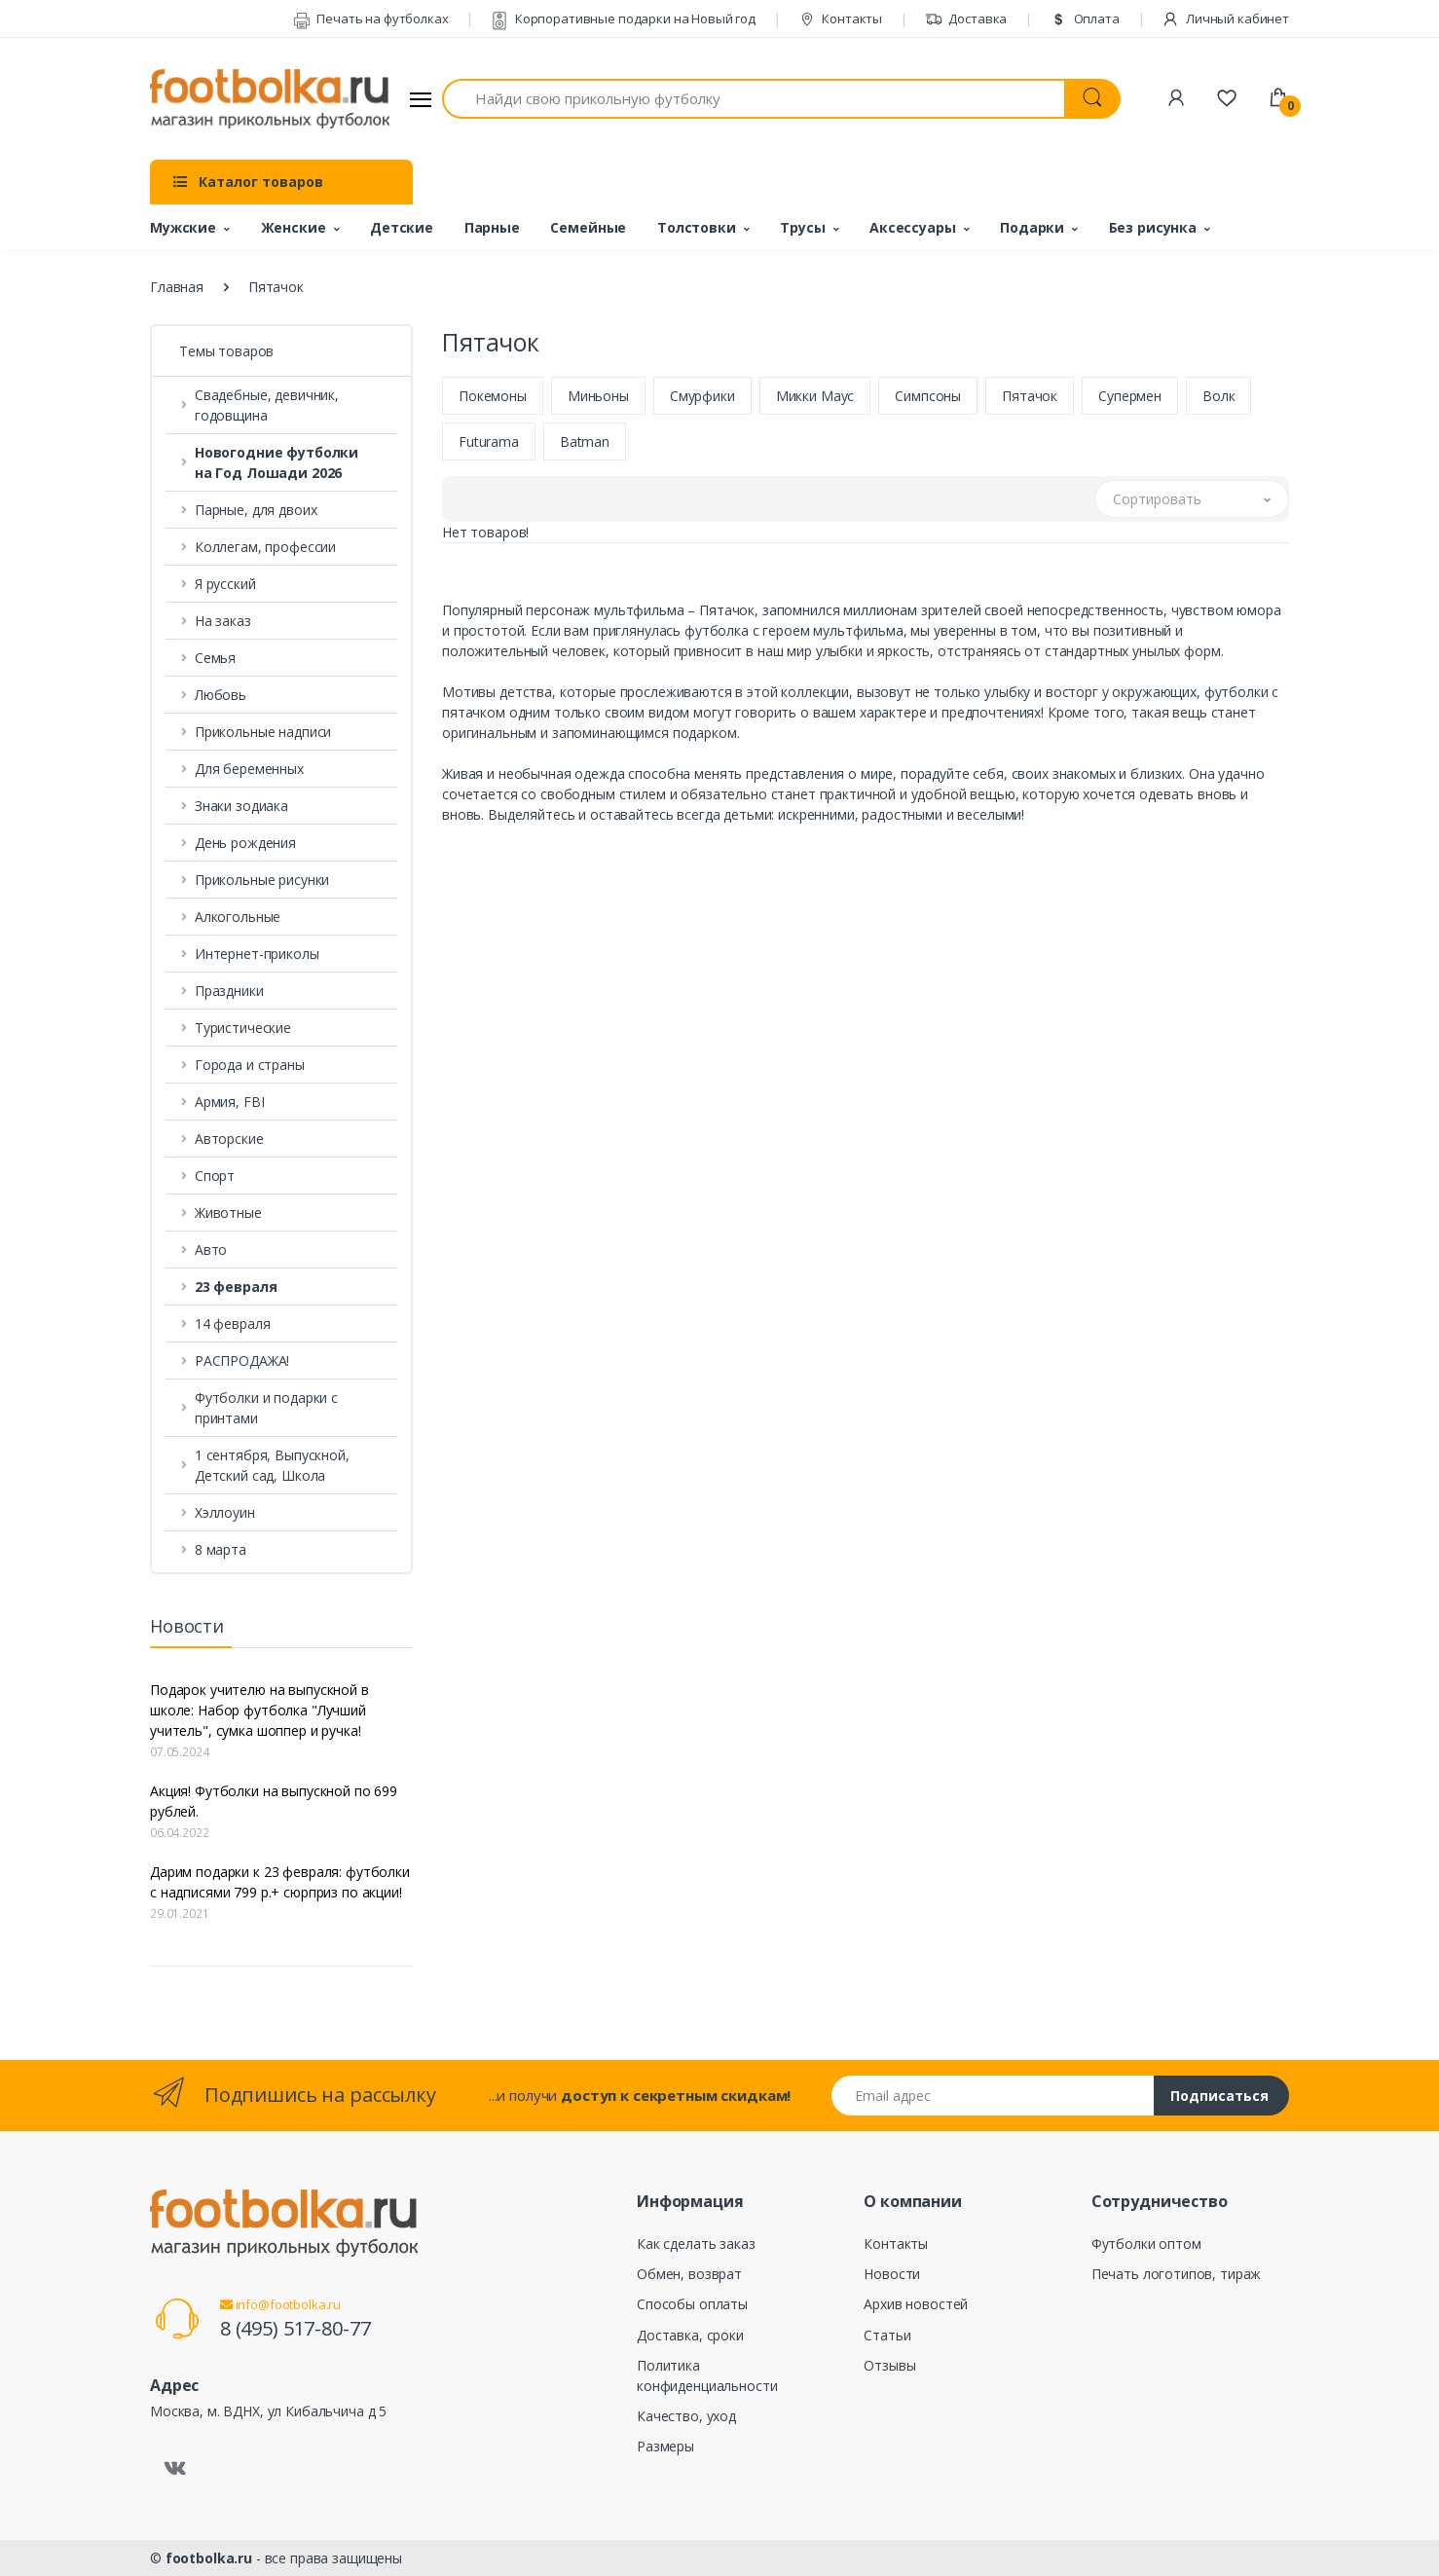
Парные (492, 227)
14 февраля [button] (233, 1323)
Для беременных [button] (249, 768)
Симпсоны (928, 395)
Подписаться (1219, 2095)
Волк (1218, 395)
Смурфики (702, 395)
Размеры (665, 2446)
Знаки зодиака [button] (241, 805)
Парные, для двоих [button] (256, 509)
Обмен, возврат (689, 2273)
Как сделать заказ (696, 2243)
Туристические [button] (243, 1027)
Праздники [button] (229, 990)
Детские (401, 227)
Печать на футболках (371, 18)
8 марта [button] (220, 1549)
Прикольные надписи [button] (263, 731)
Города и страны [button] (250, 1064)
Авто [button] (211, 1249)
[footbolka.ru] (269, 99)
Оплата (1085, 18)
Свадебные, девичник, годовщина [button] (267, 405)
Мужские (183, 227)
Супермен (1130, 395)
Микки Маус (815, 395)
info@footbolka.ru (280, 2304)
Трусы (802, 227)
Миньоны (598, 395)
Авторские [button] (229, 1138)
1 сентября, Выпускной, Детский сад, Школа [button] (272, 1465)
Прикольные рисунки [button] (262, 879)
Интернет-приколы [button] (257, 953)
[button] (281, 462)
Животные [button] (228, 1212)
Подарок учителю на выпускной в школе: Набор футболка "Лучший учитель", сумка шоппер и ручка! (259, 1710)
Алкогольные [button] (237, 916)
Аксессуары (912, 227)
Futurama (489, 441)
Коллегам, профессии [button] (265, 546)
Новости (892, 2273)
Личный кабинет (1225, 18)
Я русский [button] (225, 583)
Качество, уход (686, 2416)
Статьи (887, 2335)
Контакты (840, 18)
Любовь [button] (220, 694)
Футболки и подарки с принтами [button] (266, 1407)
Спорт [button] (215, 1175)
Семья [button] (215, 657)
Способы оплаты (692, 2304)
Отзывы (889, 2365)
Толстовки (696, 227)
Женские (293, 227)
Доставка (966, 18)
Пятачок (1029, 395)
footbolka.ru (209, 2558)
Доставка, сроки (690, 2335)
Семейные (588, 227)
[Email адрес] (993, 2096)
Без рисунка (1153, 227)
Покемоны (493, 395)
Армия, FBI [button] (230, 1101)
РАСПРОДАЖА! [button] (242, 1360)
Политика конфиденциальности (707, 2375)
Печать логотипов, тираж (1176, 2273)
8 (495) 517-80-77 (295, 2328)
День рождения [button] (245, 842)
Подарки (1032, 227)
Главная (176, 286)
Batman (584, 441)
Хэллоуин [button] (225, 1512)
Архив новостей (916, 2304)
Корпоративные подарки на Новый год (623, 18)
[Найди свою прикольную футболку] (753, 99)
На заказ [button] (223, 620)
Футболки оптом (1146, 2243)
